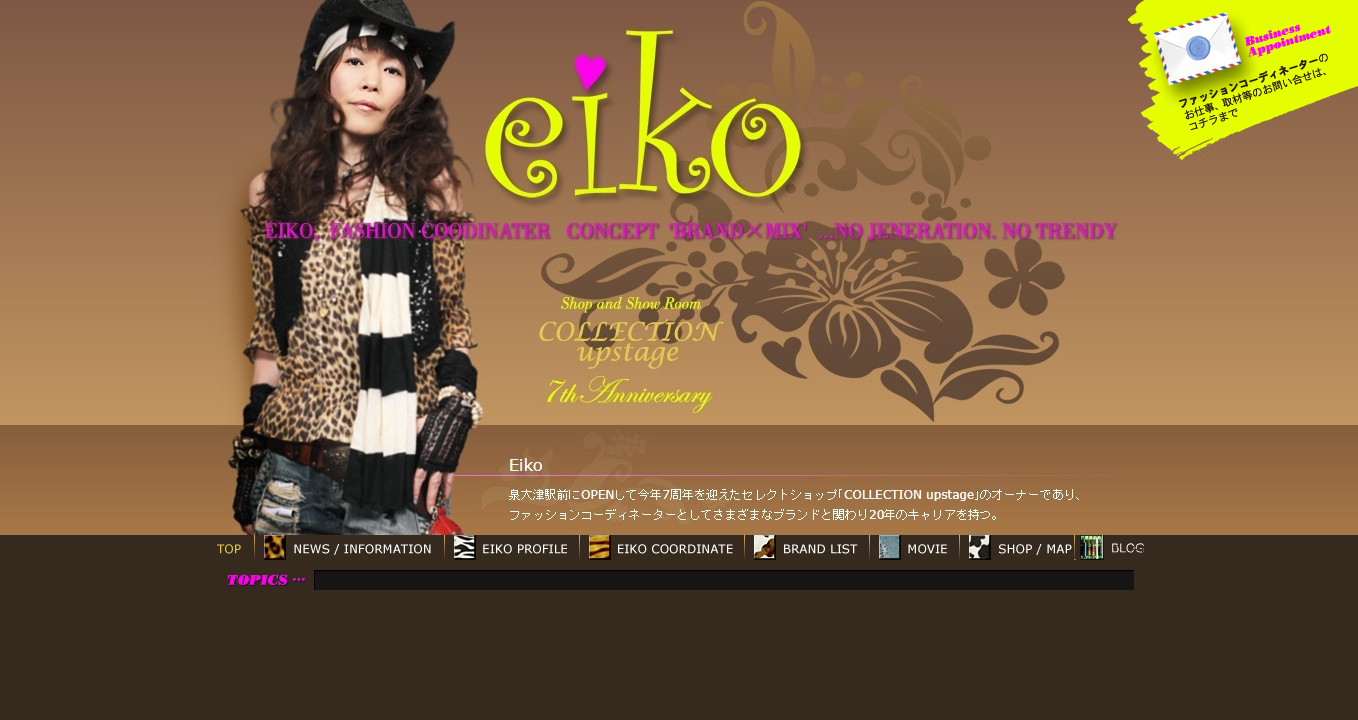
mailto (1198, 47)
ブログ (1111, 547)
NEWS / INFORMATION (349, 547)
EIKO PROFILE (511, 547)
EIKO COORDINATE (661, 547)
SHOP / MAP (1016, 547)
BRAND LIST (806, 547)
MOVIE (914, 547)
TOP (229, 547)
